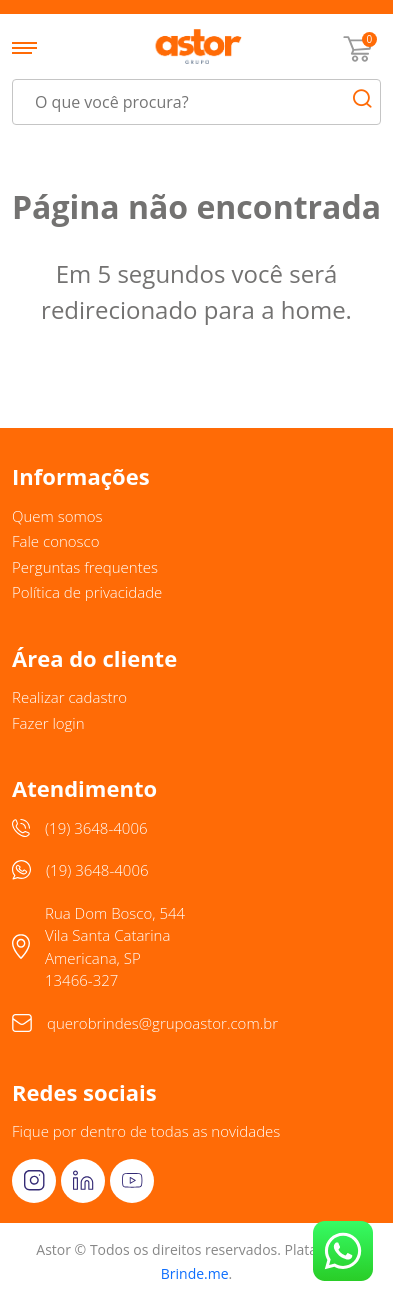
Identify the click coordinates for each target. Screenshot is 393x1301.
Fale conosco (56, 541)
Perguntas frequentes (85, 567)
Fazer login (48, 723)
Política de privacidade (87, 592)
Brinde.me (195, 1273)
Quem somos (57, 516)
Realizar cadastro (69, 697)
